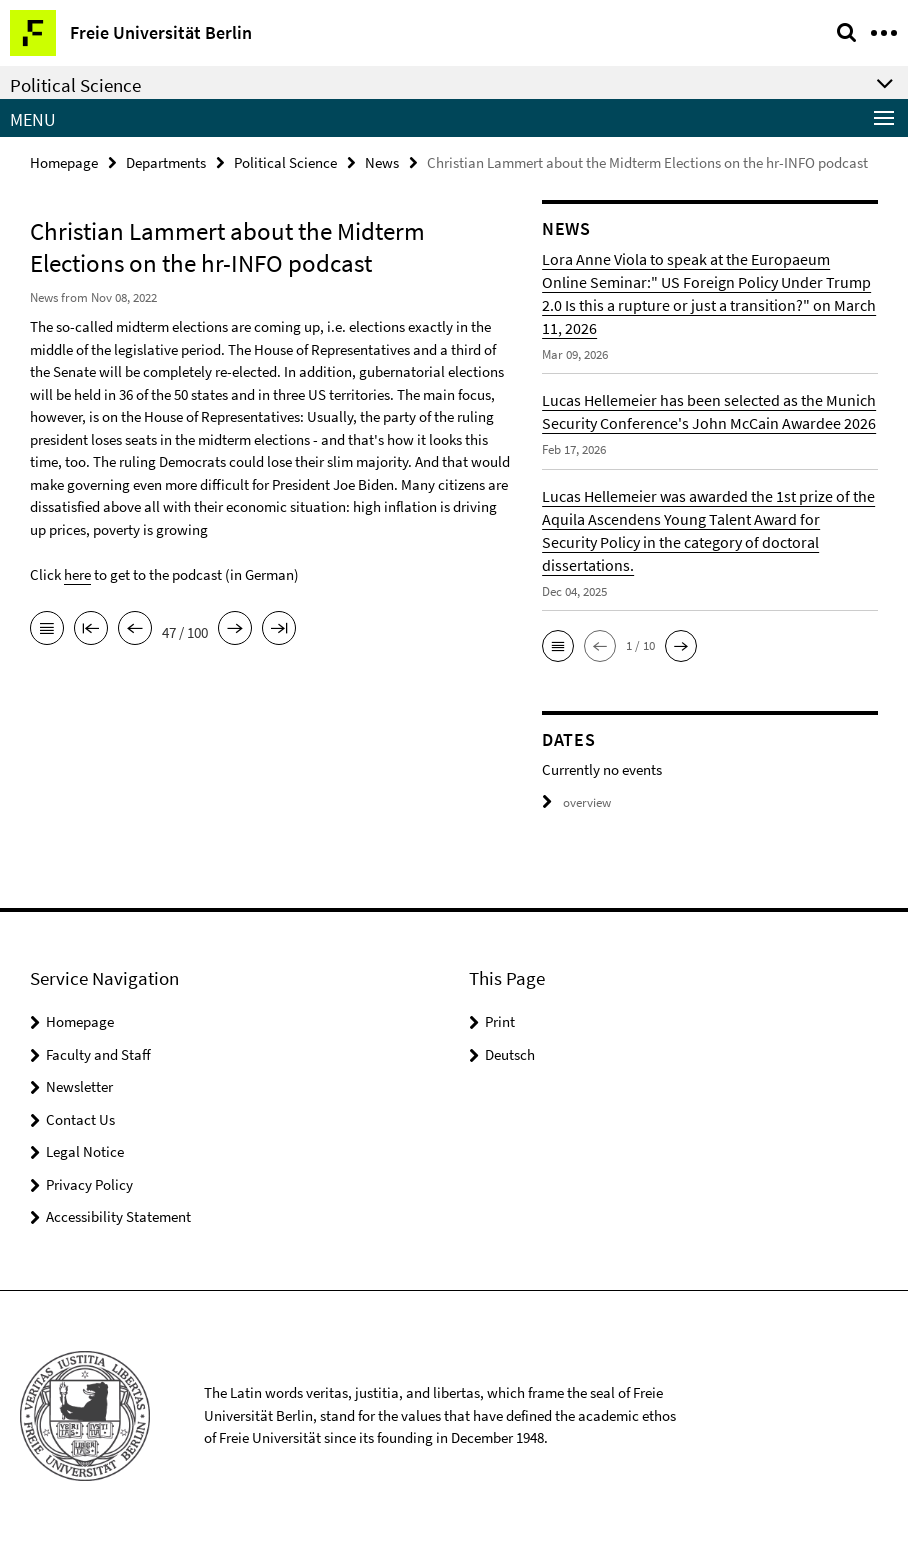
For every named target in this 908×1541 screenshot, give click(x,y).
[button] (558, 646)
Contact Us (80, 1119)
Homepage (64, 162)
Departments (166, 162)
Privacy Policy (89, 1184)
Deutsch (510, 1054)
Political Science (285, 162)
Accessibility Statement (118, 1216)
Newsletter (79, 1086)
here (77, 574)
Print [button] (500, 1021)
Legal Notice (85, 1151)
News (382, 162)
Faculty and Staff (98, 1054)
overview (576, 802)
